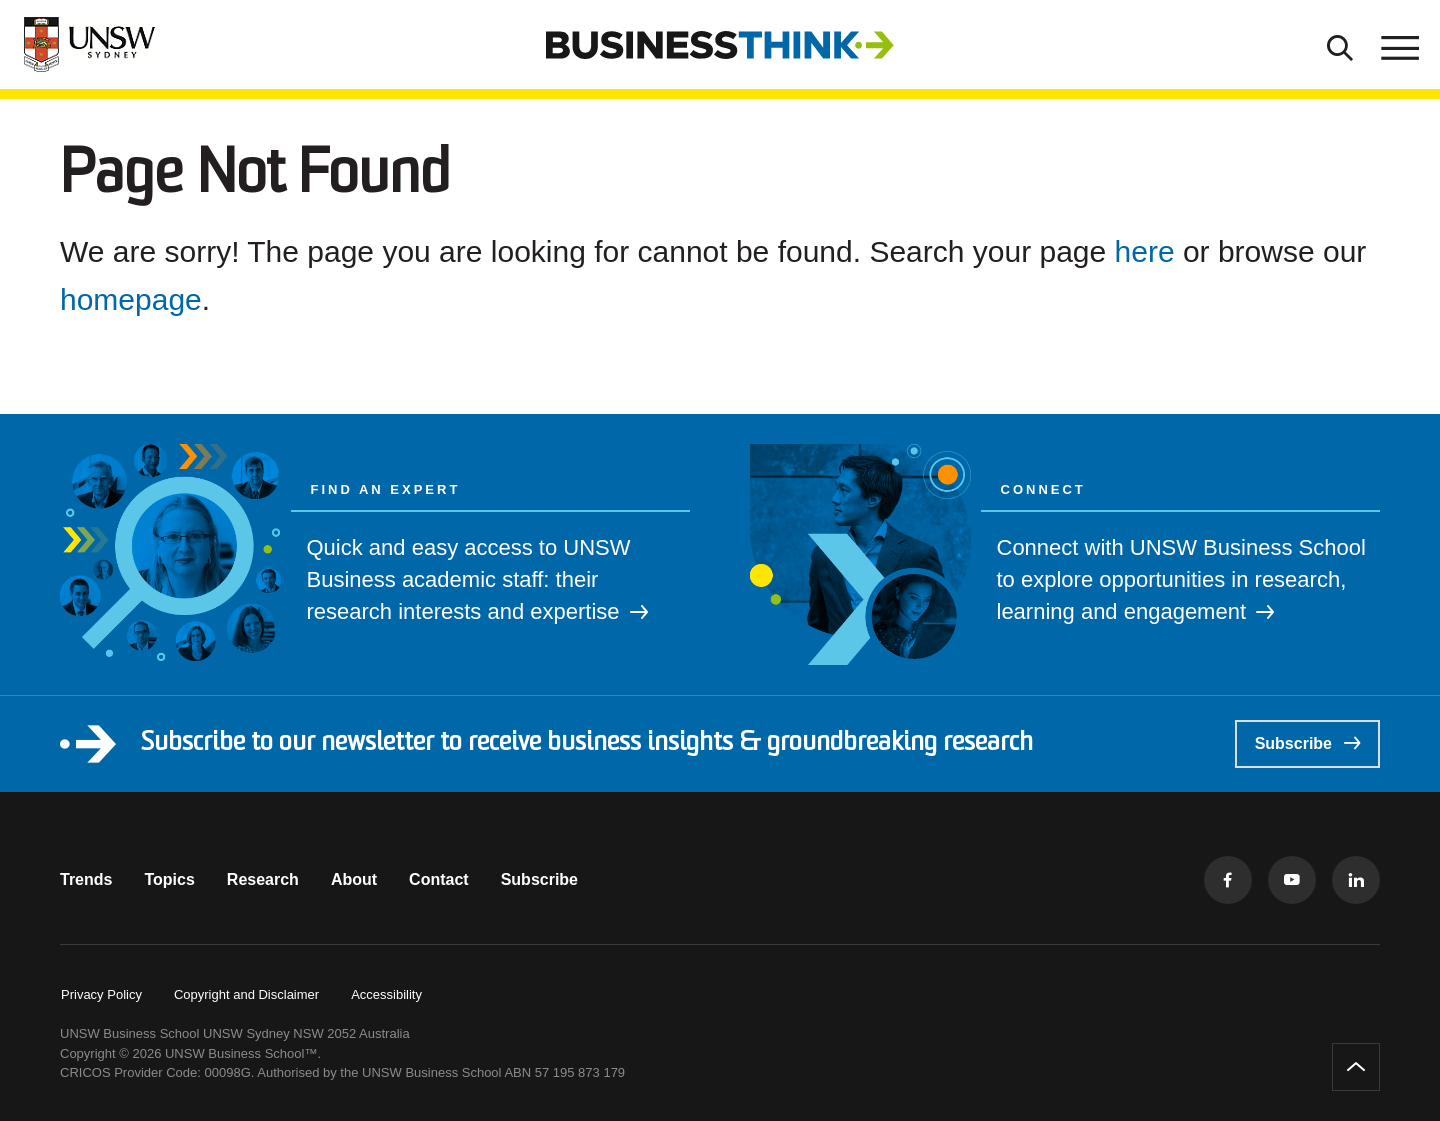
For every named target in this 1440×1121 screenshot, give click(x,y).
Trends (86, 879)
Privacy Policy (101, 994)
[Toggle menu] (1398, 45)
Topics (169, 879)
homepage (131, 299)
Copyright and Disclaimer (246, 994)
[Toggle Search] (1340, 45)
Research (263, 879)
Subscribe (1307, 743)
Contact (439, 879)
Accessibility (386, 994)
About (354, 879)
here (1145, 251)
